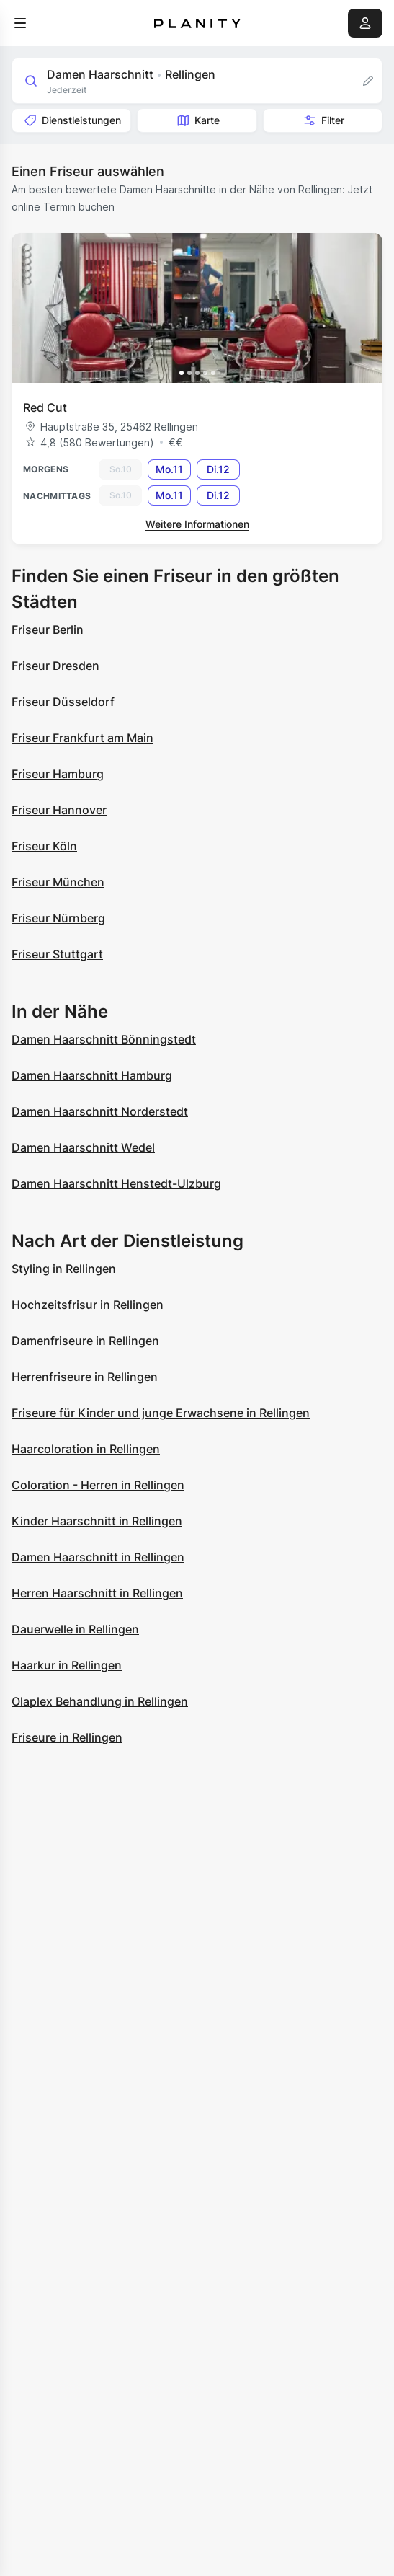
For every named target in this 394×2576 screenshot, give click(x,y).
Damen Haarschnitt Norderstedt (100, 1111)
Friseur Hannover (59, 810)
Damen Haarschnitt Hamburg (92, 1075)
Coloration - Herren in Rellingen (98, 1485)
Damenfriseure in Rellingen (85, 1340)
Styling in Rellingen (64, 1268)
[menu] (20, 23)
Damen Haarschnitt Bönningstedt (104, 1039)
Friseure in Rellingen (67, 1737)
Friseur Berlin (48, 629)
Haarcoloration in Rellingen (86, 1449)
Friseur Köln (44, 846)
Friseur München (58, 882)
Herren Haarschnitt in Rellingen (97, 1593)
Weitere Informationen (197, 524)
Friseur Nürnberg (58, 918)
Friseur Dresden (55, 665)
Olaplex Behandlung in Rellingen (100, 1701)
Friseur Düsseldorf (63, 701)
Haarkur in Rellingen (67, 1665)
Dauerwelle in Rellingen (75, 1629)
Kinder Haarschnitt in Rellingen (97, 1521)
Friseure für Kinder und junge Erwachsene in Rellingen (161, 1413)
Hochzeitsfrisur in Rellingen (88, 1304)
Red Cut (45, 407)
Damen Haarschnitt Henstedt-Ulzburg (116, 1183)
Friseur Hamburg (58, 774)
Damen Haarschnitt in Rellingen (98, 1557)
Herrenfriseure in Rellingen (85, 1376)
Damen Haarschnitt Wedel (83, 1147)
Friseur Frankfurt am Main (82, 738)
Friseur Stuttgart (57, 954)
